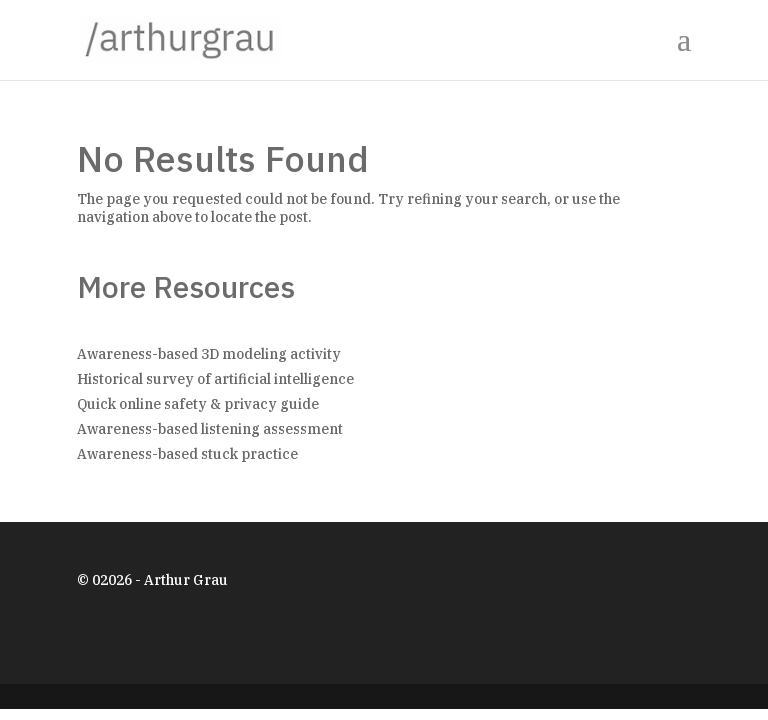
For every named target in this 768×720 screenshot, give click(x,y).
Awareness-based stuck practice (187, 454)
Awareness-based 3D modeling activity (209, 354)
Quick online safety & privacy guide (198, 404)
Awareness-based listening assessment (210, 429)
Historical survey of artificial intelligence (215, 379)
